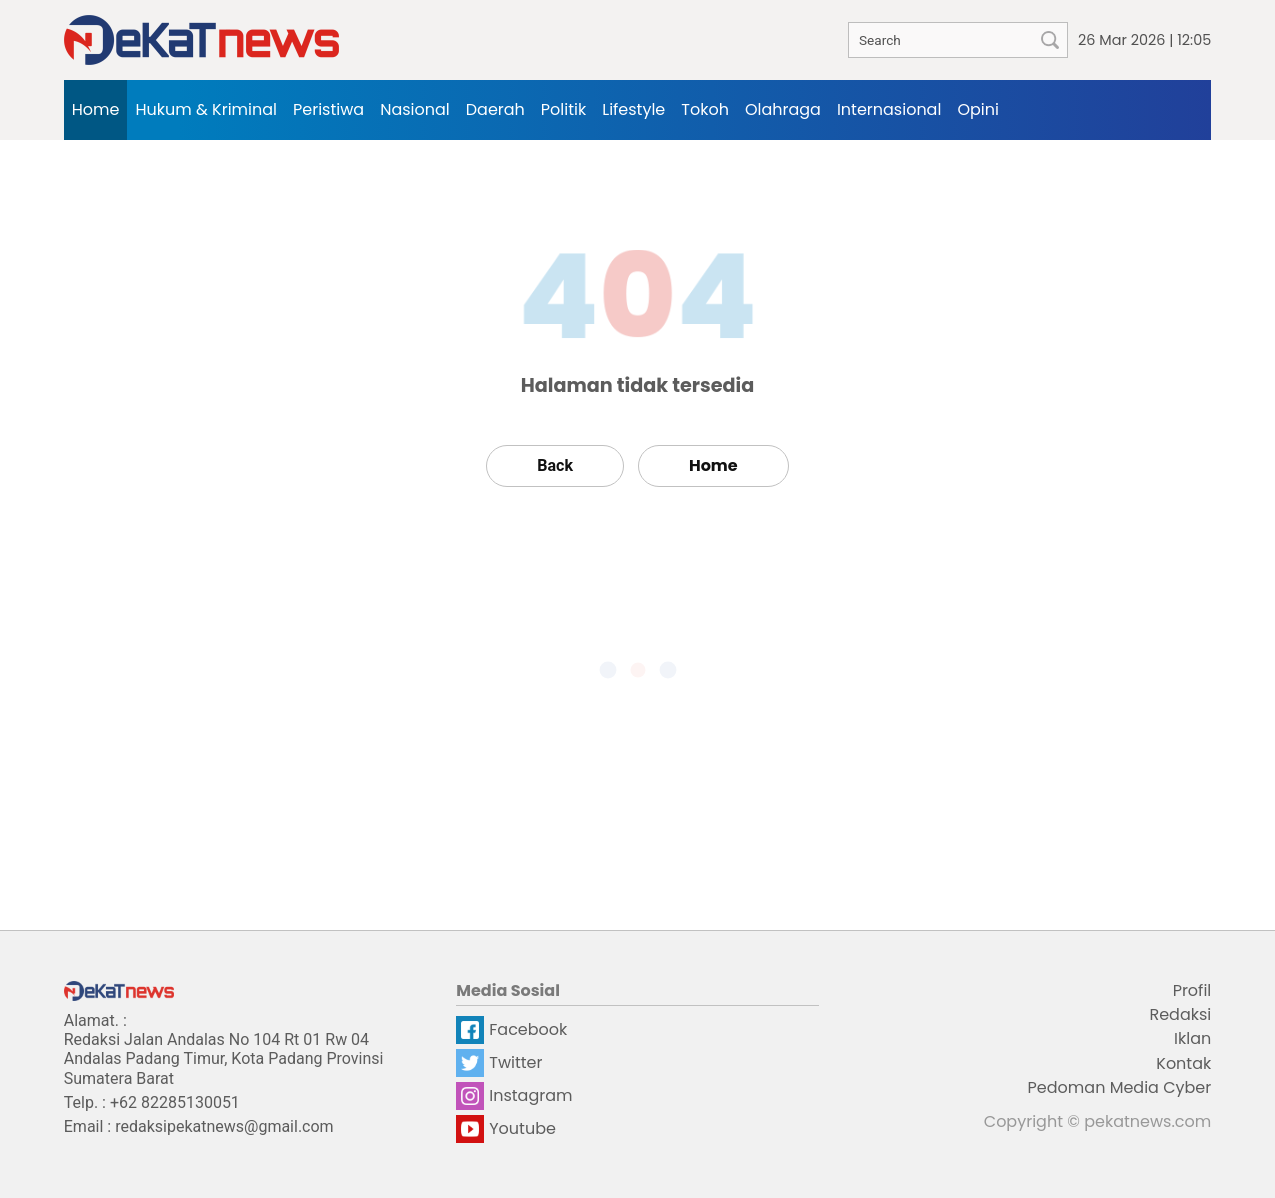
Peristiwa (328, 109)
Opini (978, 109)
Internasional (889, 109)
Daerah (495, 109)
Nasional (415, 109)
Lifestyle (633, 109)
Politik (563, 109)
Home (96, 109)
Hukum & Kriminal (206, 109)
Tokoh (705, 109)
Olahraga (783, 109)
